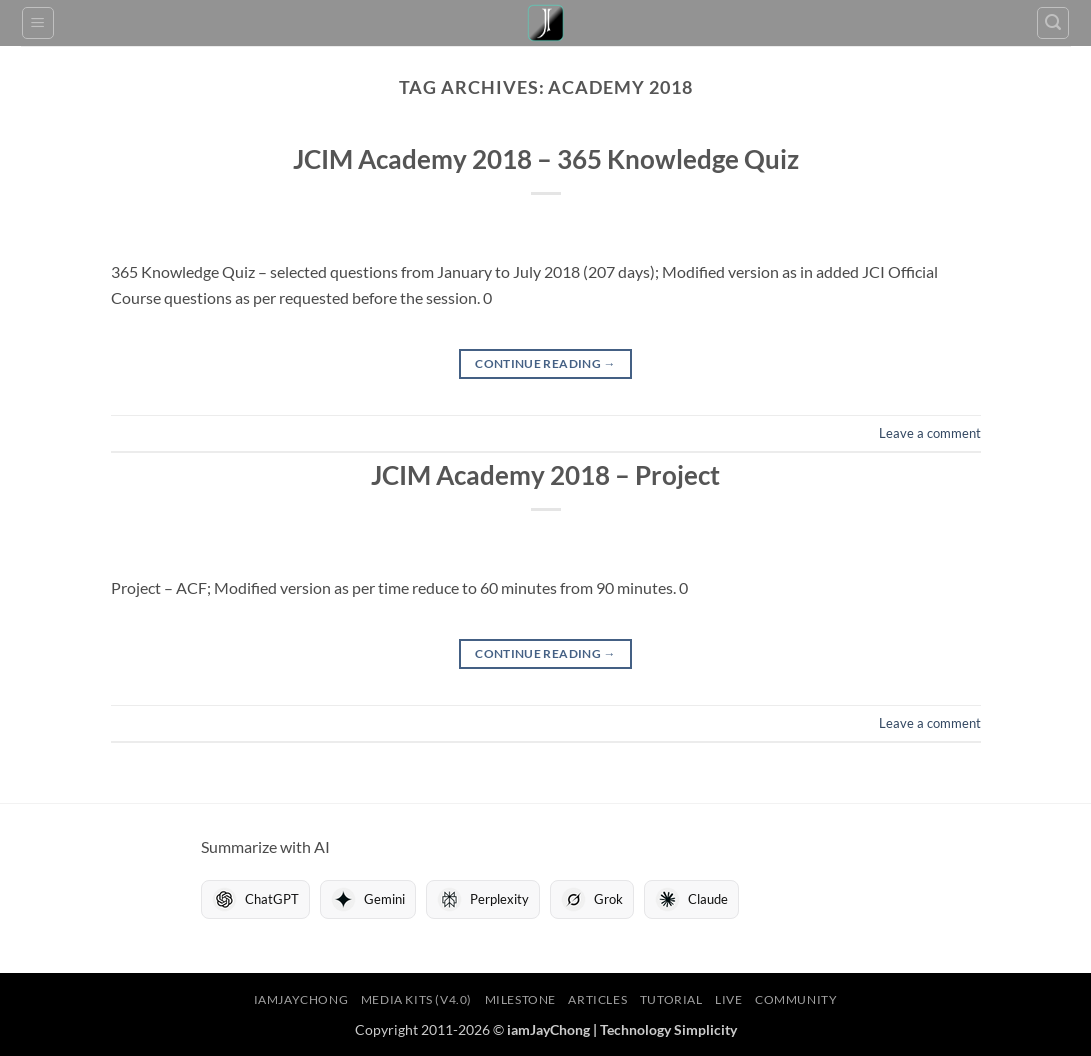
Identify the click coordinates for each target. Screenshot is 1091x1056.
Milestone (521, 999)
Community (796, 999)
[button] (38, 23)
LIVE (728, 999)
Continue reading (545, 363)
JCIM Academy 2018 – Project (545, 475)
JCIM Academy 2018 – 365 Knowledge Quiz (546, 159)
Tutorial (671, 999)
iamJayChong (301, 999)
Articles (597, 999)
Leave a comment (930, 433)
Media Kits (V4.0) (416, 999)
